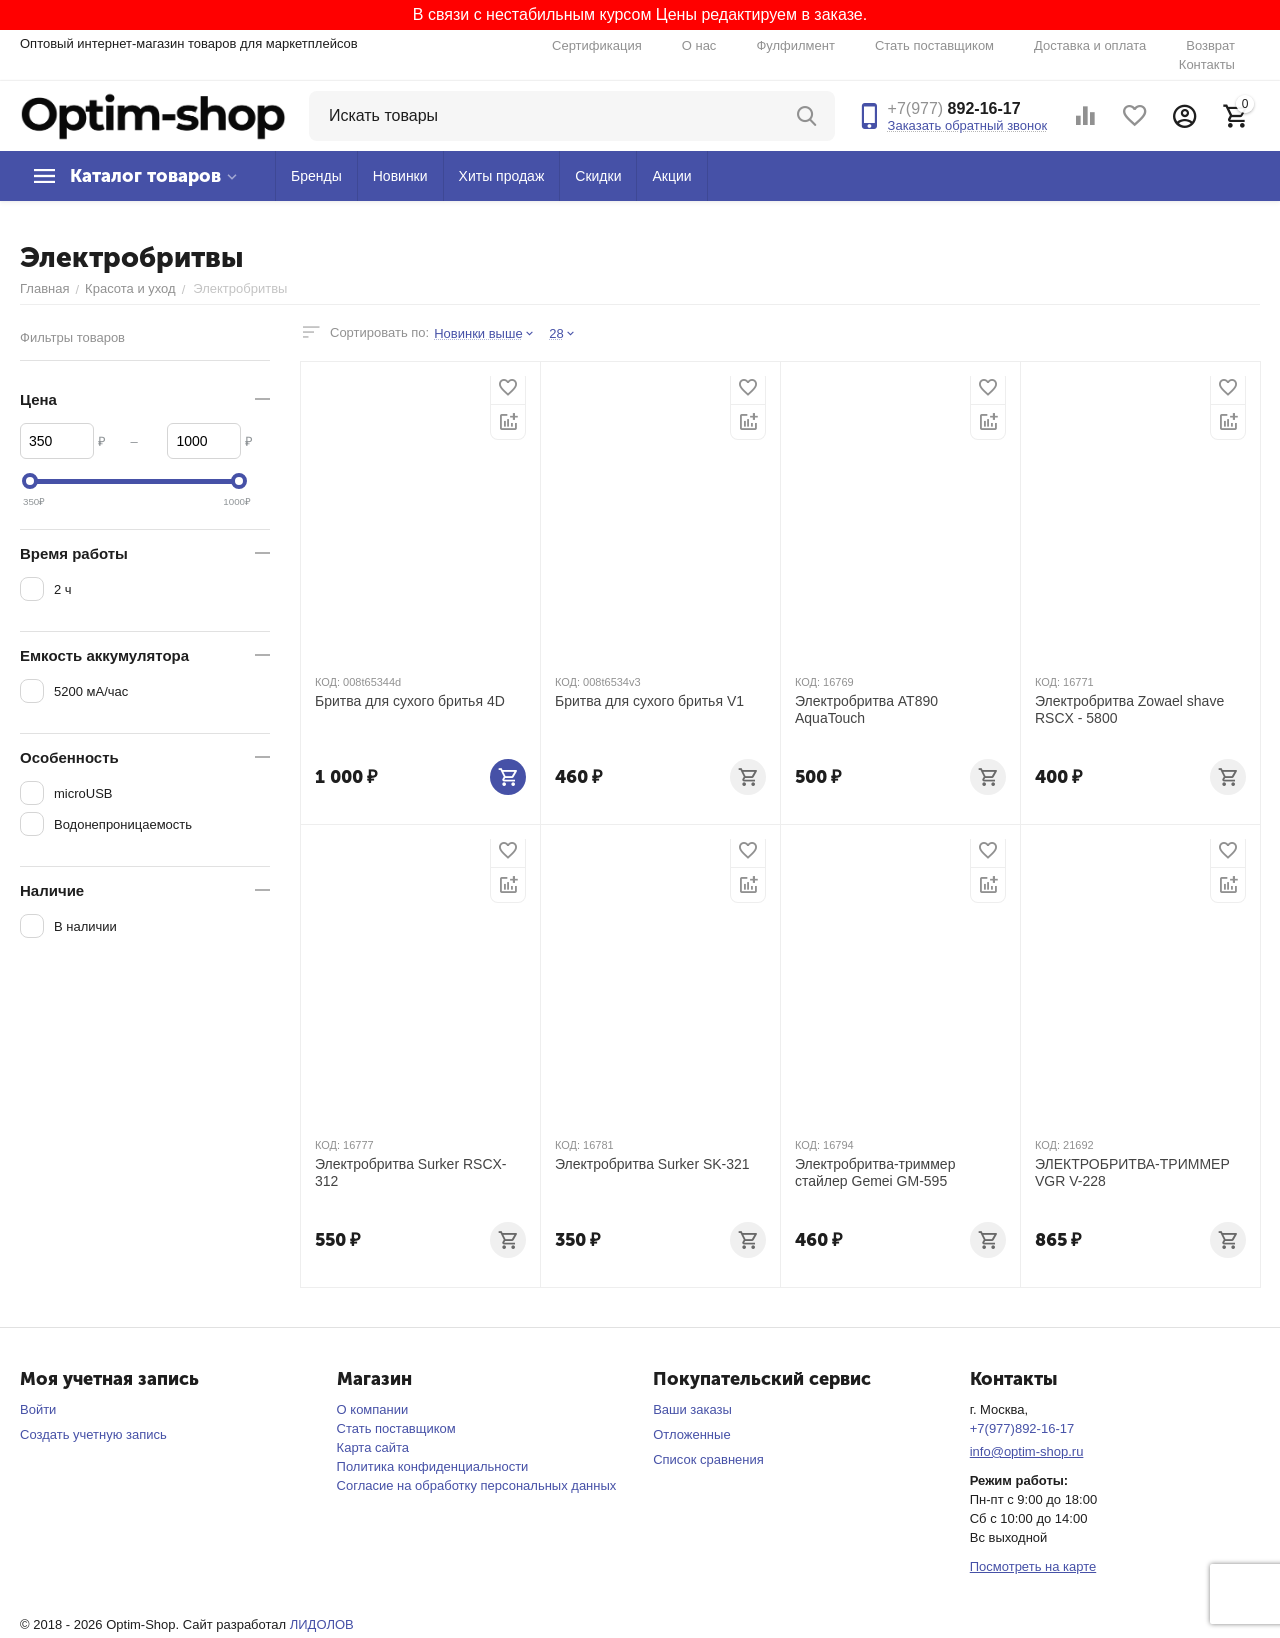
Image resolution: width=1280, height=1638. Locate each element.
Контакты (1207, 64)
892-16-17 (954, 108)
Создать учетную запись (93, 1434)
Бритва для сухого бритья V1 (649, 701)
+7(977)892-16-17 (1022, 1428)
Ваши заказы (692, 1409)
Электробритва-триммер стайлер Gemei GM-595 (875, 1172)
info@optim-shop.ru (1027, 1451)
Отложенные (691, 1434)
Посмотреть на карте (1033, 1566)
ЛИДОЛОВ (322, 1624)
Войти (38, 1409)
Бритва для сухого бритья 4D (410, 701)
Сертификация (597, 45)
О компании (373, 1409)
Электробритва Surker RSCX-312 (411, 1172)
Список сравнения (708, 1459)
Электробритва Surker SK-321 (652, 1164)
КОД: (327, 682)
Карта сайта (373, 1447)
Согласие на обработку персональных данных (477, 1485)
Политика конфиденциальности (433, 1466)
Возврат (1210, 45)
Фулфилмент (795, 45)
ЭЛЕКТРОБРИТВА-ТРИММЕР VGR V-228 (1132, 1172)
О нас (699, 45)
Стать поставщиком (934, 45)
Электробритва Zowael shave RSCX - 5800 (1129, 709)
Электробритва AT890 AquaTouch (866, 709)
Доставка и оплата (1090, 45)
